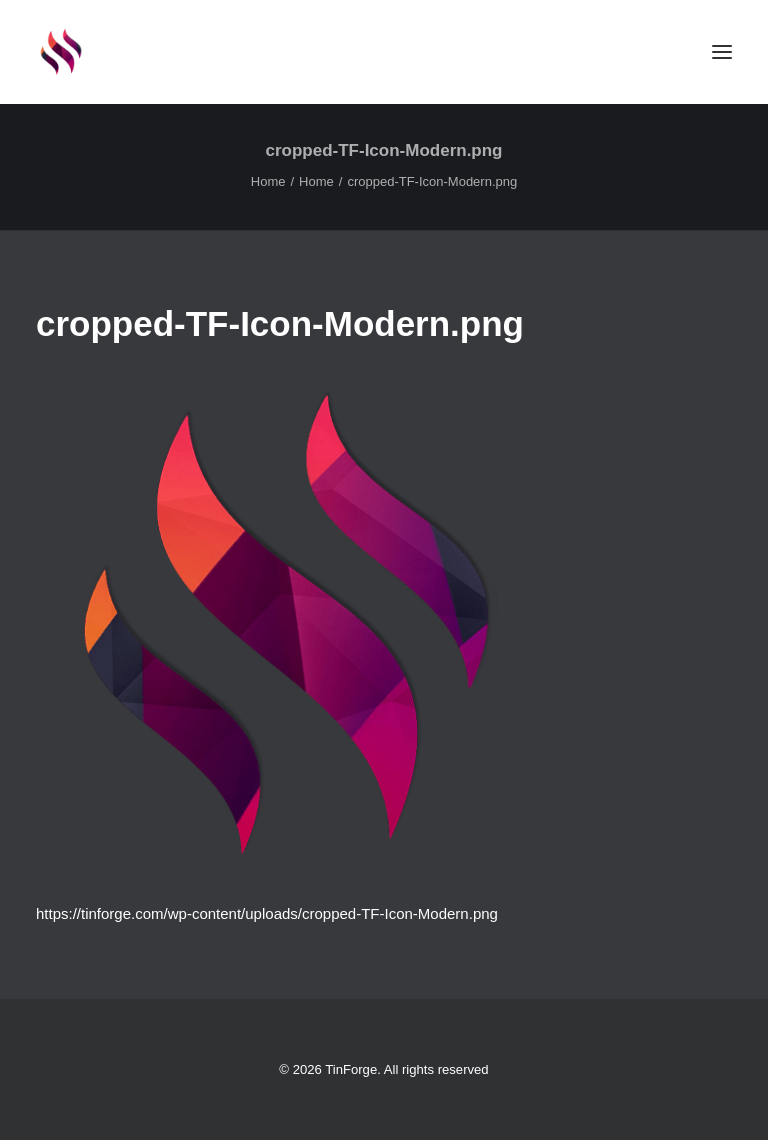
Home (268, 181)
